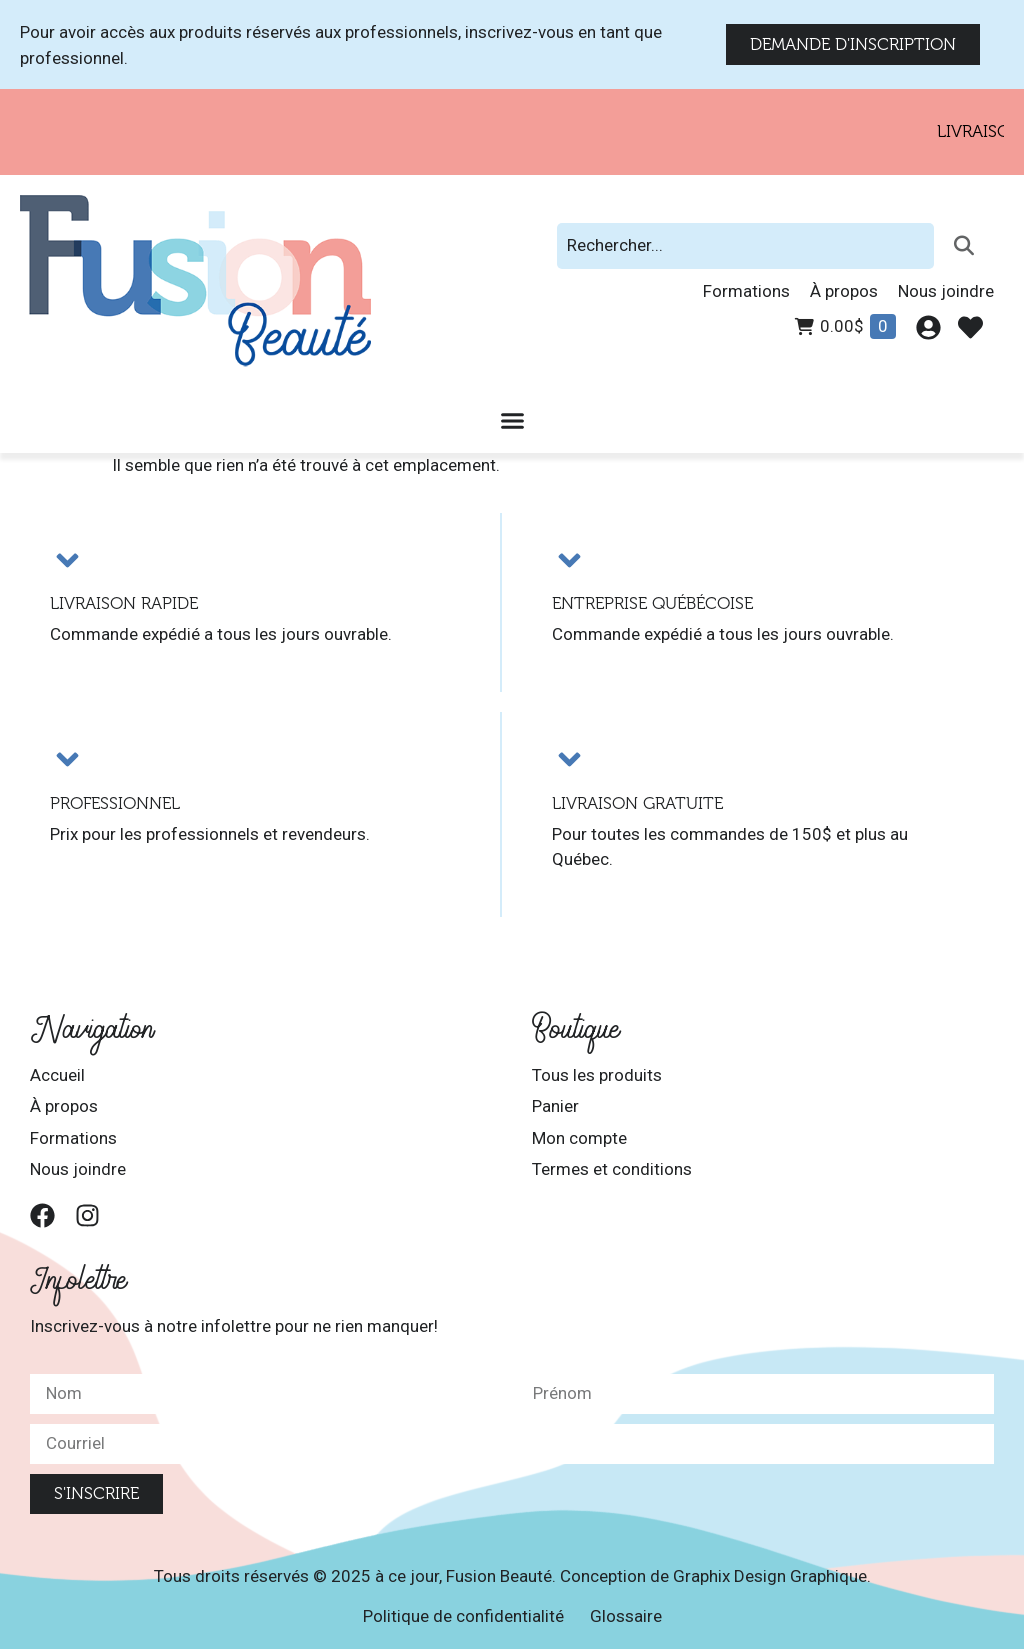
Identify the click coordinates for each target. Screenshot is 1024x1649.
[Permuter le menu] (512, 420)
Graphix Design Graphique (770, 1576)
